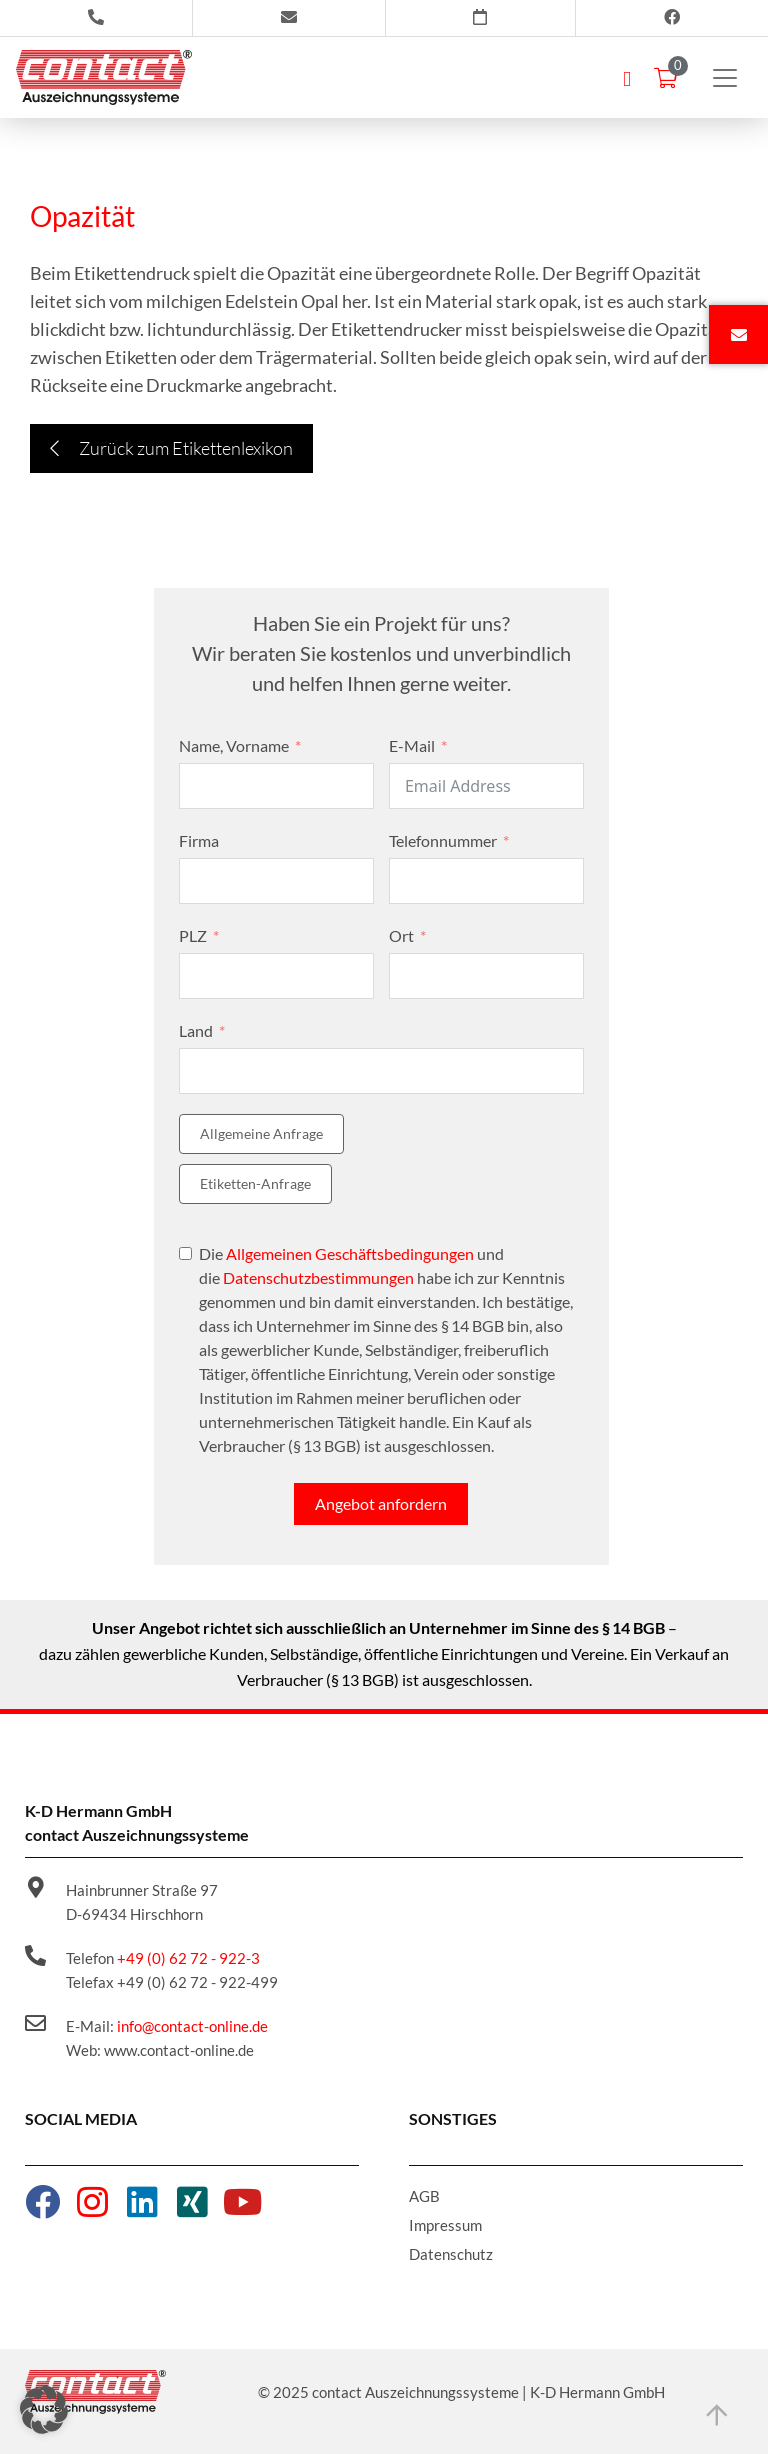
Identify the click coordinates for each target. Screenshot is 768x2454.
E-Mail (412, 745)
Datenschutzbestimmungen (318, 1277)
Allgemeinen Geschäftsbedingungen (350, 1253)
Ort (401, 935)
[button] (44, 2410)
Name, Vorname (234, 745)
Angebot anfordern (381, 1503)
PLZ (193, 935)
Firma (199, 840)
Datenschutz (451, 2254)
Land (196, 1030)
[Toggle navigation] (725, 78)
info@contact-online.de (192, 2026)
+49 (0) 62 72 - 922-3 (188, 1958)
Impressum (445, 2225)
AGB (424, 2196)
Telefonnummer (443, 840)
